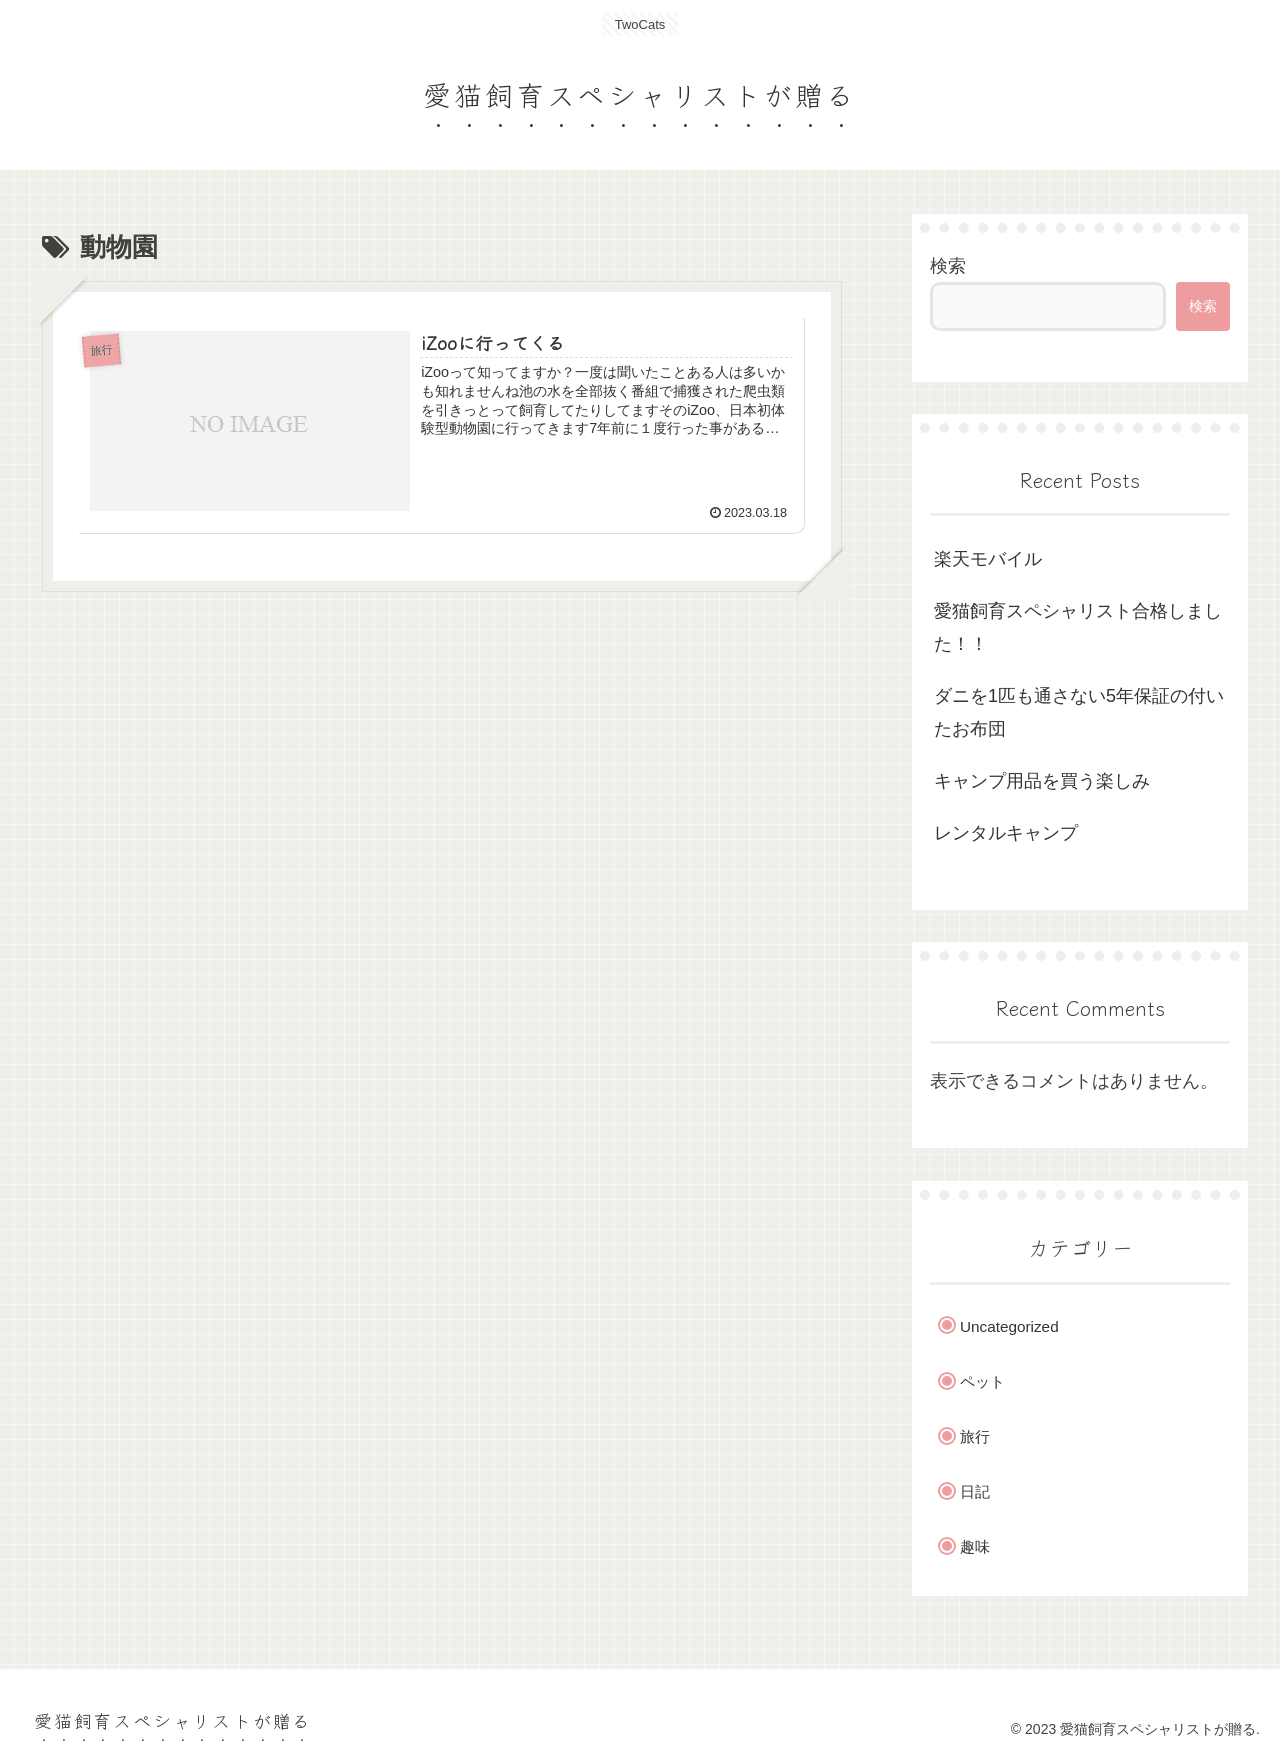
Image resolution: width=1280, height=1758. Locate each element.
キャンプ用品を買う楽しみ (1042, 781)
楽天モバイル (988, 559)
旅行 (975, 1436)
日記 (975, 1491)
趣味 (975, 1546)
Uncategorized (1009, 1326)
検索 (948, 266)
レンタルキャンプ (1006, 833)
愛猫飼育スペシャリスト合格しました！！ (1078, 627)
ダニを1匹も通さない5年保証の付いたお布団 (1079, 712)
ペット (982, 1381)
